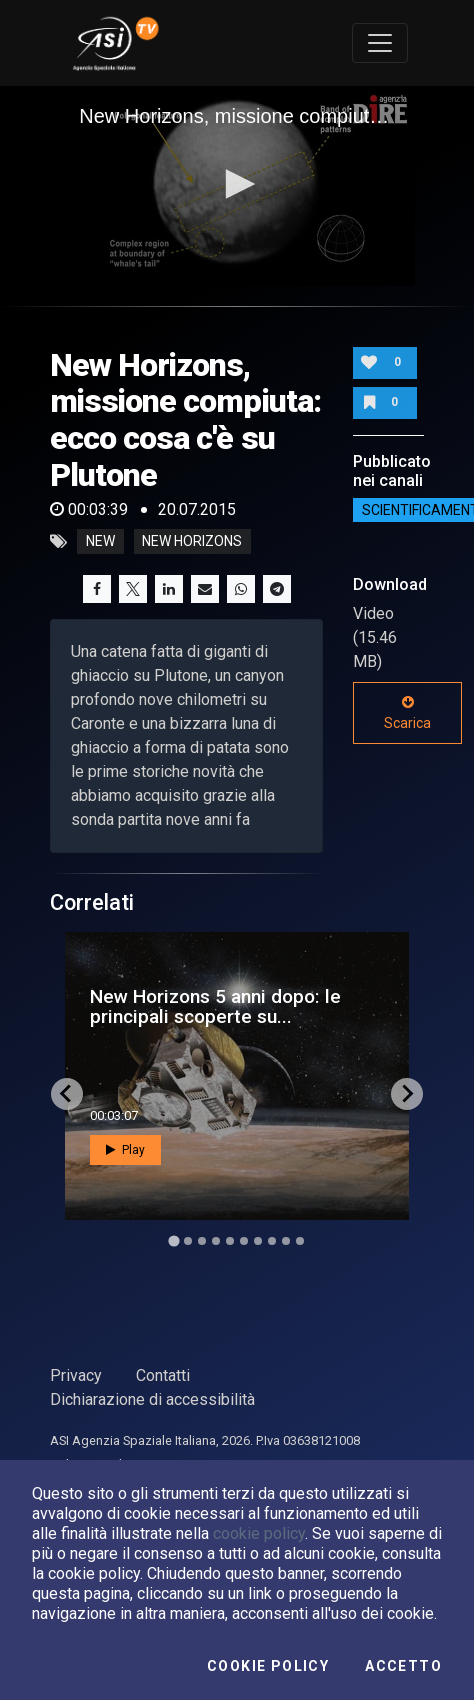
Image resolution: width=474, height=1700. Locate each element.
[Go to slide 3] (202, 1241)
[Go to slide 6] (244, 1241)
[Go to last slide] (67, 1094)
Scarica (407, 713)
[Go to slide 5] (230, 1241)
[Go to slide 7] (258, 1241)
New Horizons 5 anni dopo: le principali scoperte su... (215, 1006)
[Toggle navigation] (380, 43)
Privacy (76, 1375)
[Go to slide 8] (272, 1241)
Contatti (163, 1375)
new (100, 542)
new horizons (192, 542)
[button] (237, 184)
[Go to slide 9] (286, 1241)
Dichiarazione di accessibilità (152, 1399)
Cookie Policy (268, 1666)
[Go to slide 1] (173, 1240)
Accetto (403, 1666)
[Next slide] (407, 1094)
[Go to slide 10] (300, 1241)
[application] (237, 186)
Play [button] (125, 1150)
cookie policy (259, 1533)
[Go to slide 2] (188, 1241)
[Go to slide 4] (216, 1241)
